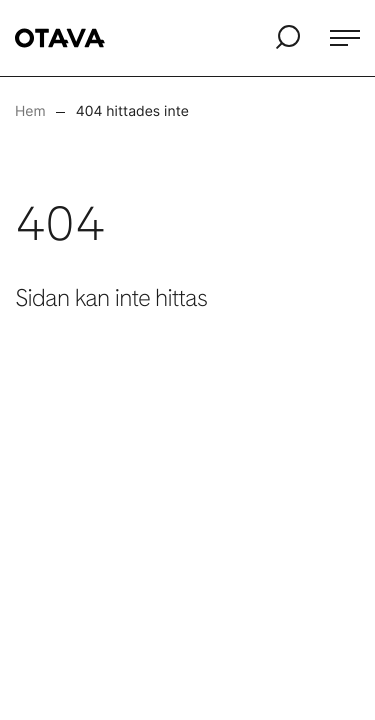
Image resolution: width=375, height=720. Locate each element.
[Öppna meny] (345, 38)
